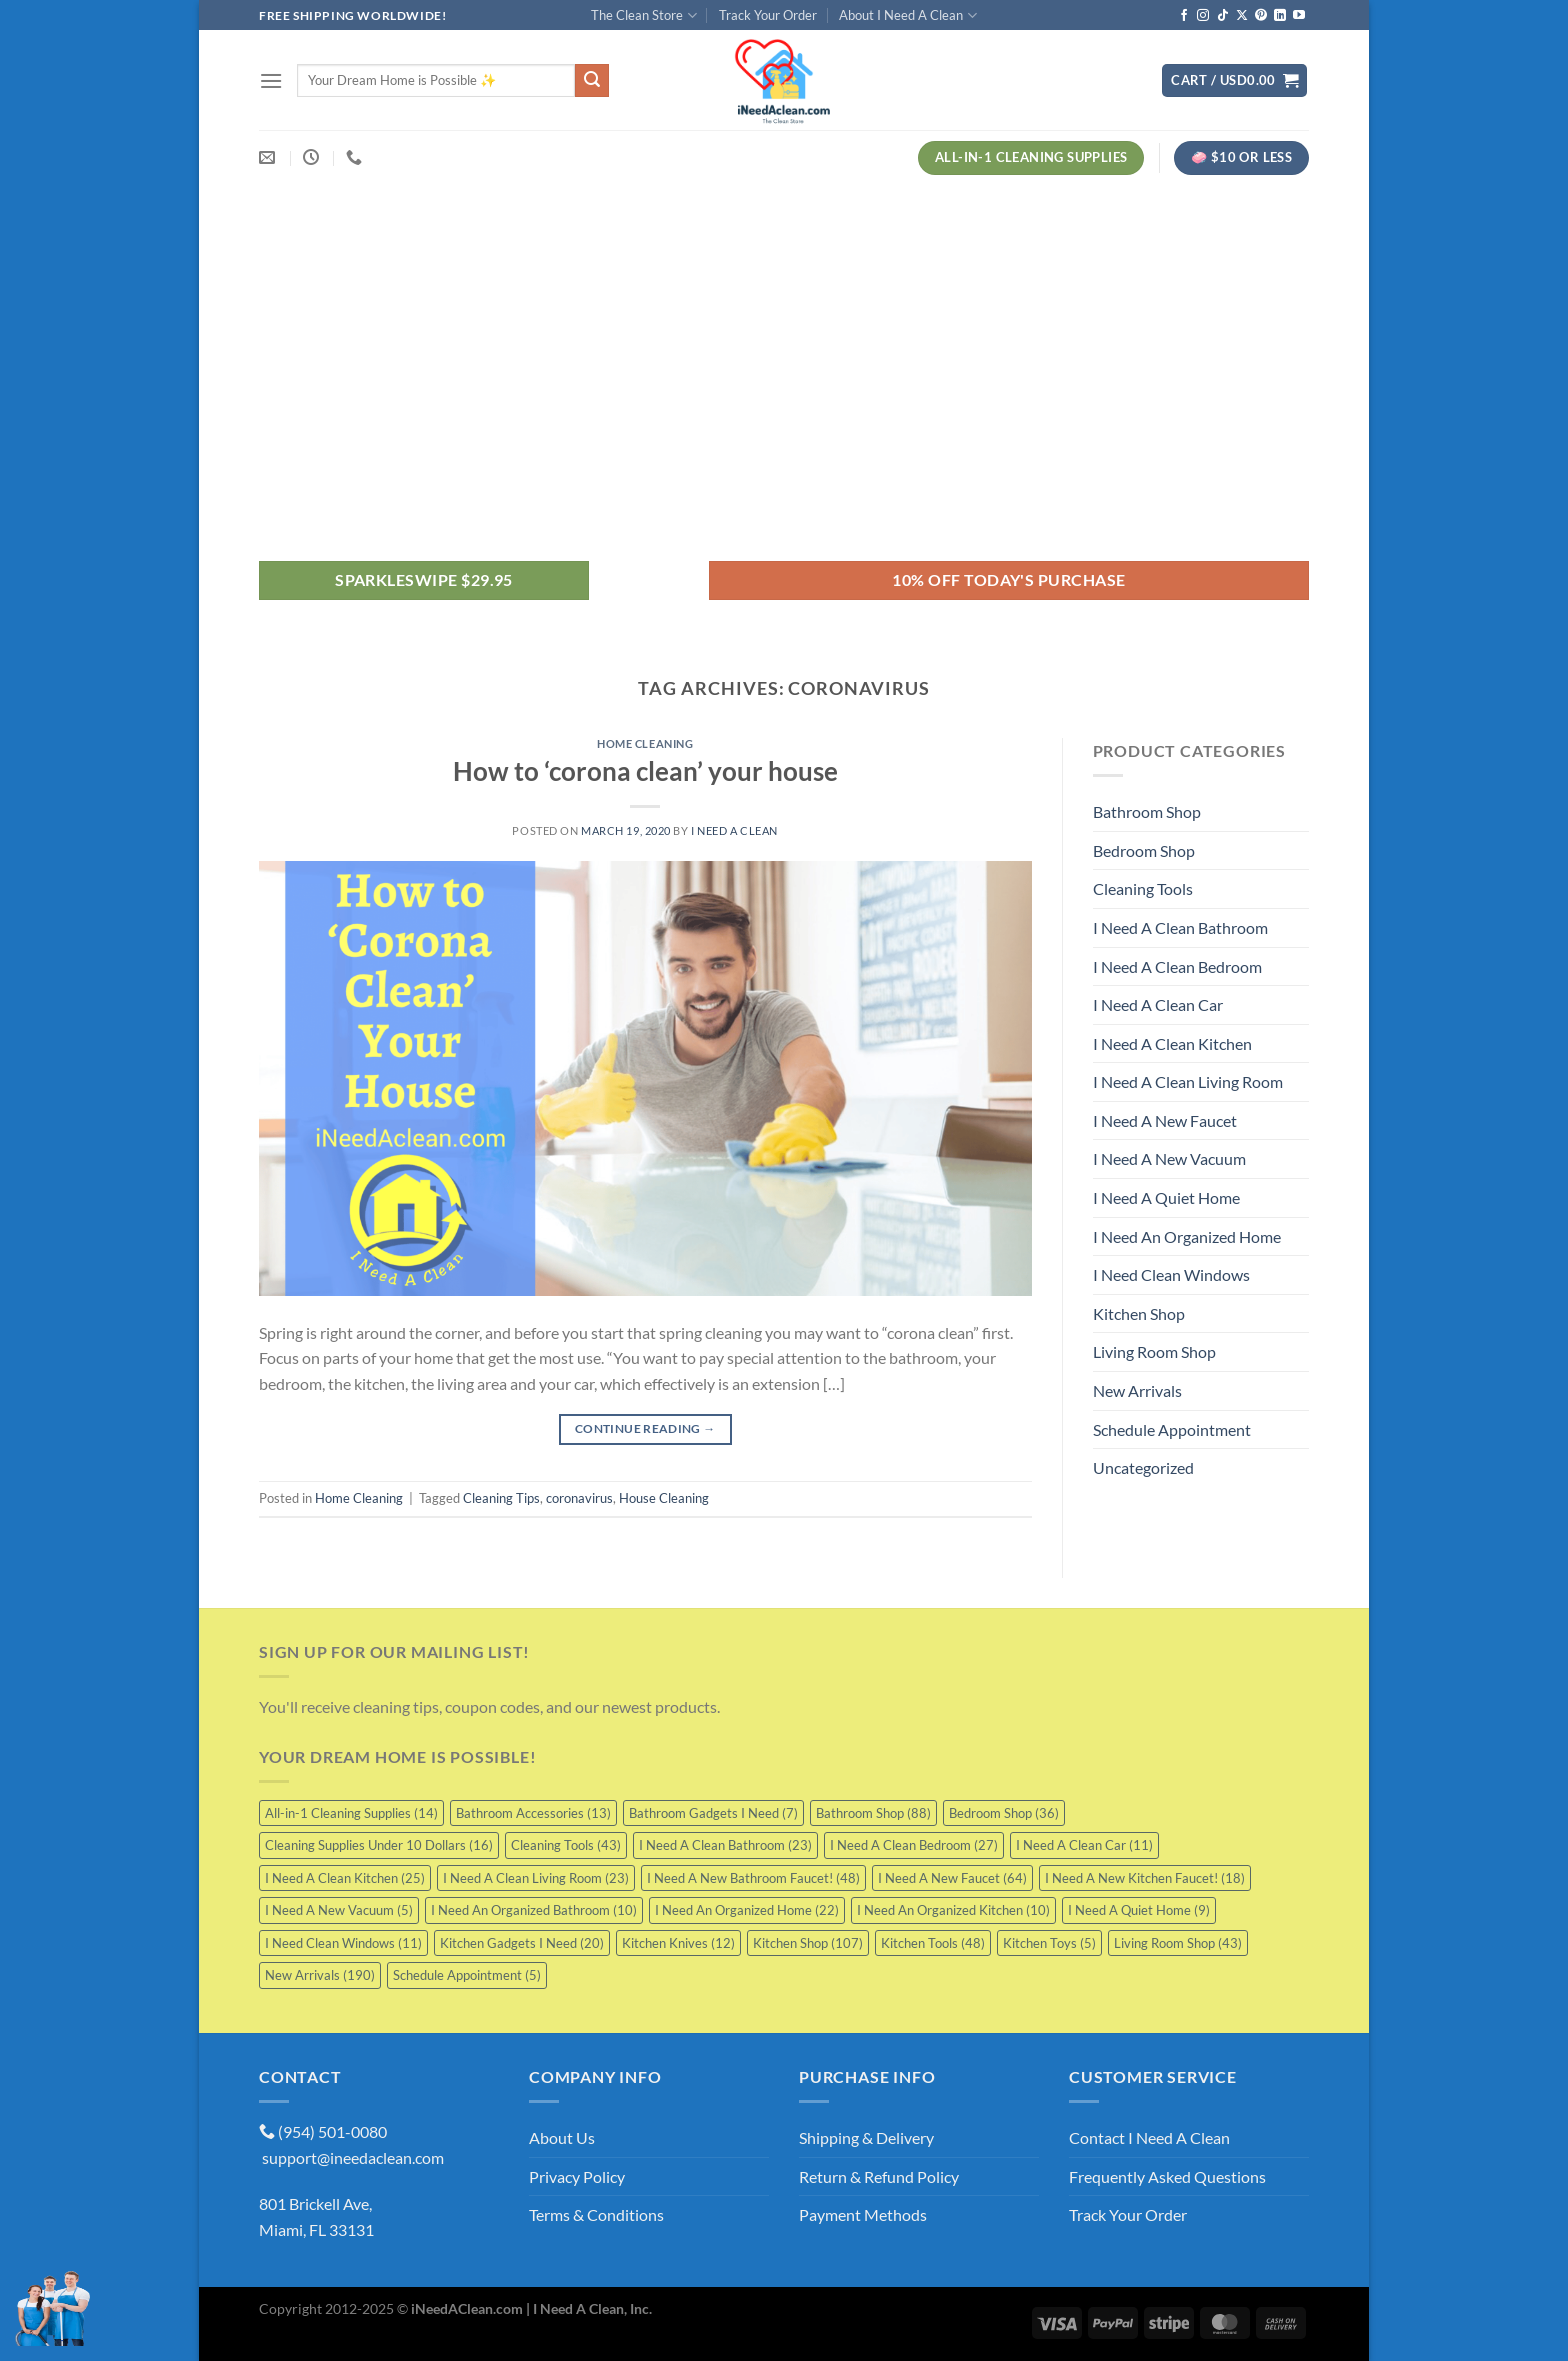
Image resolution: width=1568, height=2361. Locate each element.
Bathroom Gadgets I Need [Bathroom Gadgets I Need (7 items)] (713, 1813)
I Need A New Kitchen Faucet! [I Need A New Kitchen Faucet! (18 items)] (1145, 1878)
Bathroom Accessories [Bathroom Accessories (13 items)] (533, 1813)
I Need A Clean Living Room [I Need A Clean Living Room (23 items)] (536, 1878)
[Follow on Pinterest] (1261, 16)
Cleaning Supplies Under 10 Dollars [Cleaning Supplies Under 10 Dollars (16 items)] (379, 1845)
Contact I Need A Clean (1149, 2137)
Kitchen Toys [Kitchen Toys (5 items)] (1049, 1943)
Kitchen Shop (1139, 1313)
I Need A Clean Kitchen (1172, 1043)
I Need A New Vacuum (1169, 1158)
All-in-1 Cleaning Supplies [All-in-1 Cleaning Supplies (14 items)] (351, 1813)
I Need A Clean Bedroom (1177, 966)
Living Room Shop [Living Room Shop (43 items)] (1178, 1943)
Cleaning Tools (1143, 888)
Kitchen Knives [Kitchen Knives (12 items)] (678, 1943)
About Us (562, 2137)
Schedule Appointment (1172, 1429)
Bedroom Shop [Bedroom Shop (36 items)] (1004, 1813)
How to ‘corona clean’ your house (645, 771)
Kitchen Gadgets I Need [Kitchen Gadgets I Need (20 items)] (522, 1943)
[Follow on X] (1242, 16)
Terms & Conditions (596, 2214)
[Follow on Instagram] (1203, 16)
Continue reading (645, 1428)
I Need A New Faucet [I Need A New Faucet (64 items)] (952, 1878)
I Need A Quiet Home (1166, 1197)
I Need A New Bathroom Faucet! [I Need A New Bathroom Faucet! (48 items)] (753, 1878)
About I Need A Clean (907, 15)
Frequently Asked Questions (1167, 2176)
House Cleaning (664, 1498)
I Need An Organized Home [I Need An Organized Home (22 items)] (747, 1910)
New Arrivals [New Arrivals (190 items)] (320, 1975)
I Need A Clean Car (1158, 1004)
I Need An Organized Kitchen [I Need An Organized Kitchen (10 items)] (953, 1910)
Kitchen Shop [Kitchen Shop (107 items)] (808, 1943)
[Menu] (271, 80)
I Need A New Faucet (1165, 1120)
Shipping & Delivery (866, 2137)
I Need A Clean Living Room (1188, 1081)
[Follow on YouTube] (1299, 16)
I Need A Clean (734, 830)
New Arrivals (1137, 1390)
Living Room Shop (1154, 1351)
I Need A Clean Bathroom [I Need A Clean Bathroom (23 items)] (725, 1845)
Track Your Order (768, 15)
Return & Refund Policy (879, 2176)
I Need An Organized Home (1187, 1236)
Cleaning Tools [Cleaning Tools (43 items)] (566, 1845)
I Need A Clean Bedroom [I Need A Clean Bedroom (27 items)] (914, 1845)
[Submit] (592, 81)
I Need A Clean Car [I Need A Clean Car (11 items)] (1084, 1845)
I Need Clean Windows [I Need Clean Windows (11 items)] (343, 1943)
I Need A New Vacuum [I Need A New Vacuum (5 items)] (339, 1910)
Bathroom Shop (1147, 811)
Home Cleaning (645, 743)
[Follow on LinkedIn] (1280, 16)
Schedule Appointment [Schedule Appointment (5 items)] (467, 1975)
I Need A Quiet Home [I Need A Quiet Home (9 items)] (1139, 1910)
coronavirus (579, 1498)
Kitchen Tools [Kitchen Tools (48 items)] (933, 1943)
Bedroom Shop (1144, 850)
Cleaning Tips (501, 1498)
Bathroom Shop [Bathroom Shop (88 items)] (873, 1813)
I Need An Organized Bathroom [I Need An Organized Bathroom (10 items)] (534, 1910)
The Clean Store (643, 15)
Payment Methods (863, 2214)
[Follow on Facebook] (1184, 16)
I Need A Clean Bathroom (1180, 927)
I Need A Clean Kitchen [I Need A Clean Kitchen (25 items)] (345, 1878)
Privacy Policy (577, 2176)
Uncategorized (1143, 1467)
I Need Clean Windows (1171, 1274)
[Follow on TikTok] (1223, 16)
